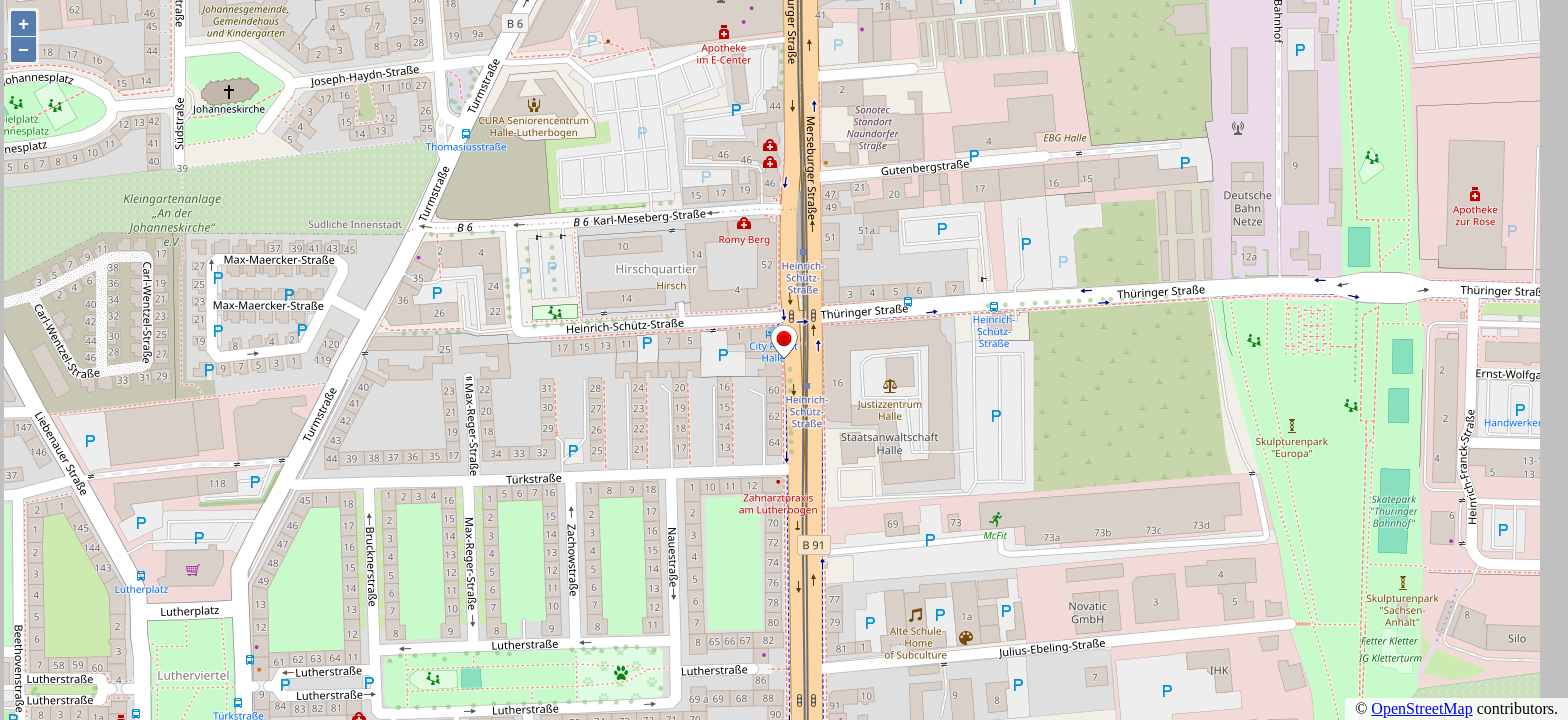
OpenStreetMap (1421, 708)
